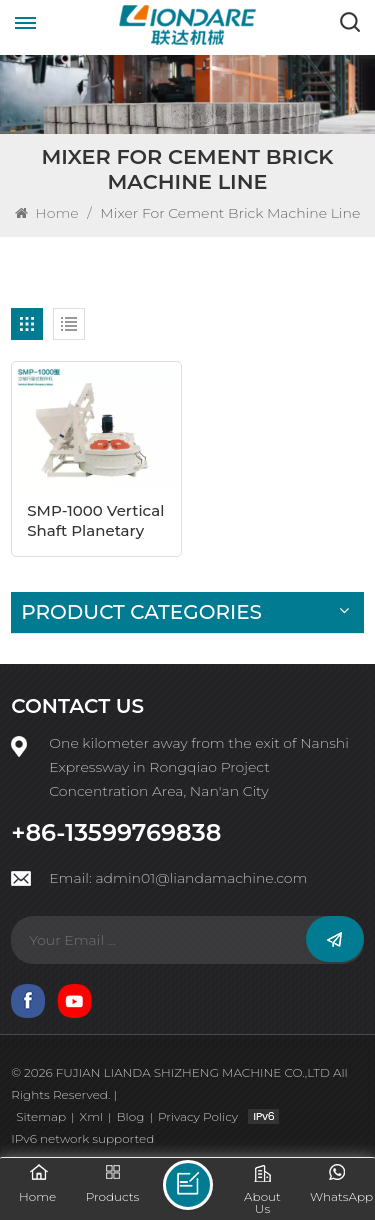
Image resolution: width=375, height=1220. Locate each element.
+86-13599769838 (116, 833)
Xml (91, 1116)
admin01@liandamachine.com (201, 878)
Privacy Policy (198, 1116)
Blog (131, 1116)
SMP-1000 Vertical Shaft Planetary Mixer (95, 521)
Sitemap (41, 1116)
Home (47, 213)
